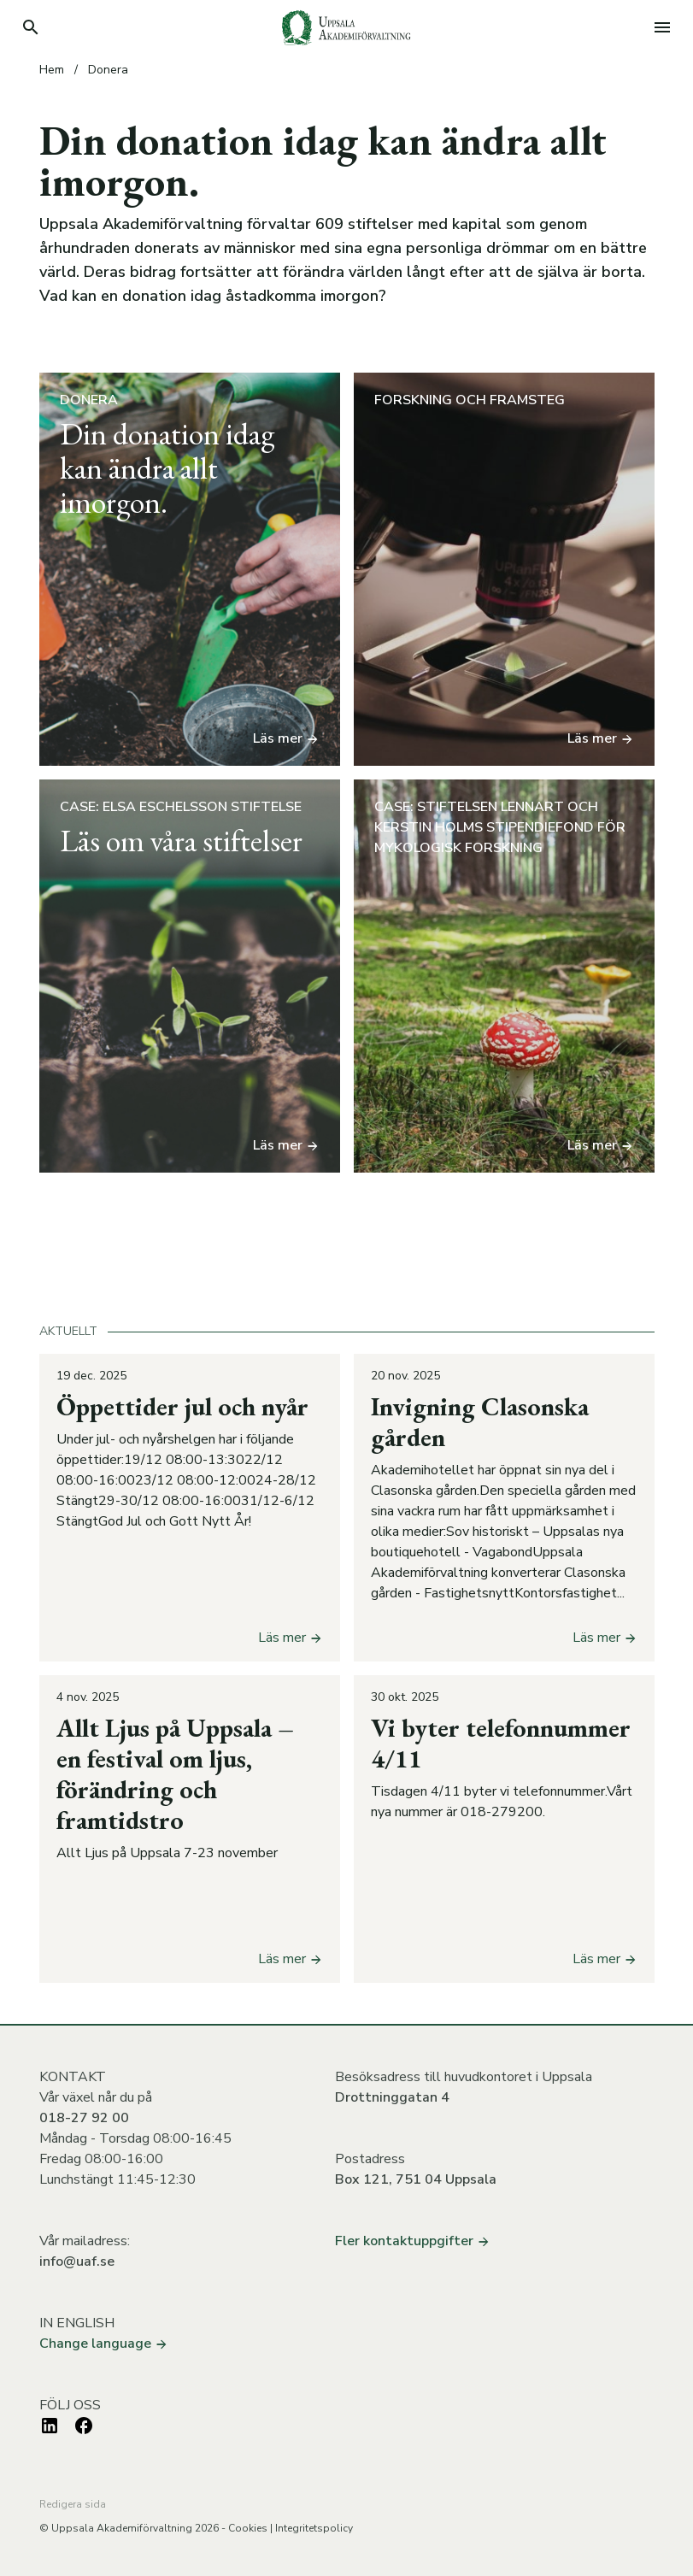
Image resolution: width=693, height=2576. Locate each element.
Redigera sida (72, 2504)
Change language (103, 2343)
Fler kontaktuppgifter (412, 2241)
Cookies (247, 2528)
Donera (108, 70)
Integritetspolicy (314, 2528)
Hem (51, 70)
